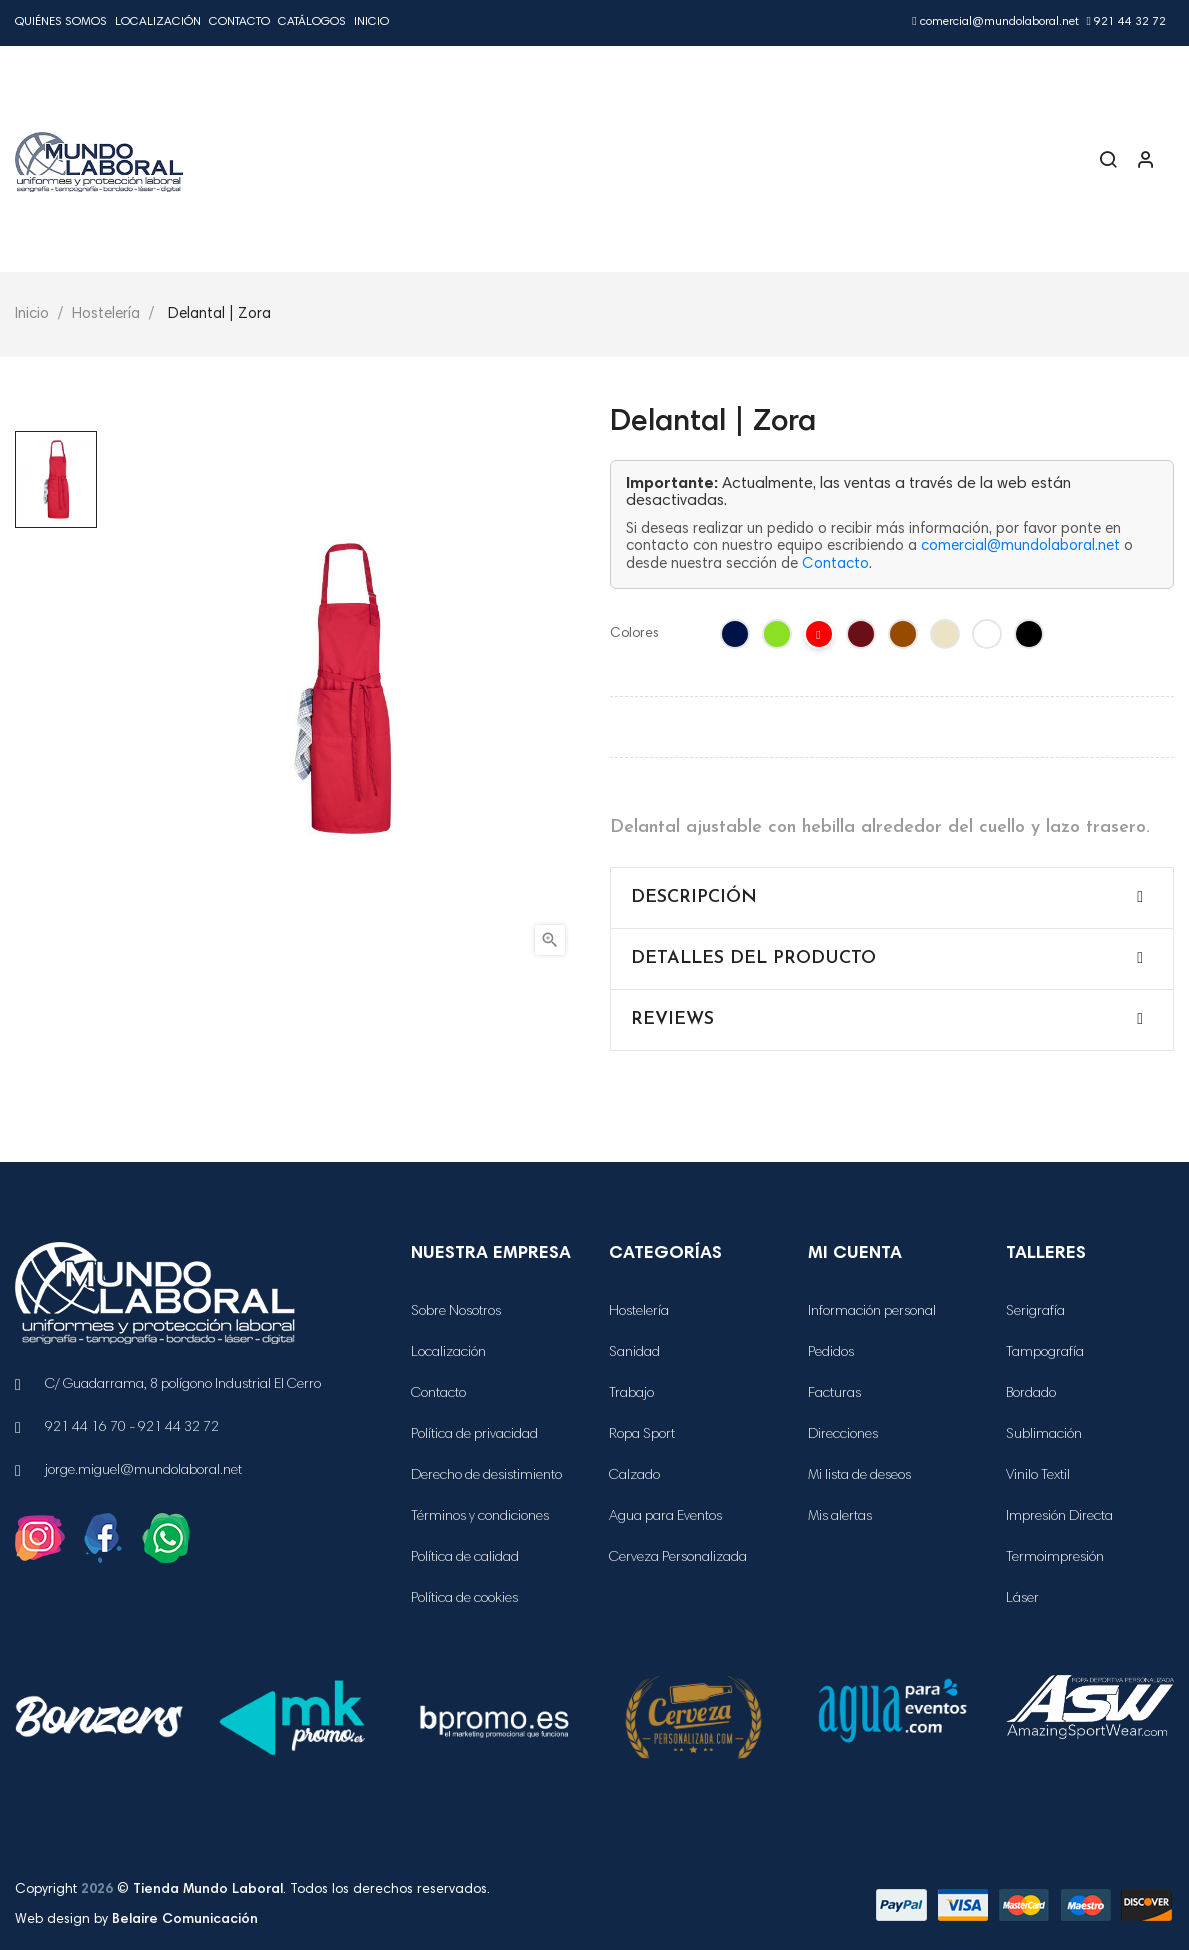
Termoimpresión (1055, 1558)
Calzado (634, 1476)
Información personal (872, 1312)
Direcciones (843, 1435)
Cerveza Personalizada (678, 1558)
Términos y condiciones (480, 1517)
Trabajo (631, 1394)
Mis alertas (840, 1517)
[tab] (892, 898)
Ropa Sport (642, 1435)
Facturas (834, 1394)
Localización (158, 22)
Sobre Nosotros (456, 1312)
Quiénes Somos (61, 22)
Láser (1022, 1599)
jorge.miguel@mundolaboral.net (143, 1471)
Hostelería (639, 1312)
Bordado (1031, 1394)
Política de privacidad (474, 1435)
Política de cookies (464, 1599)
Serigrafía (1035, 1312)
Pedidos (831, 1353)
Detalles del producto (753, 958)
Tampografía (1045, 1353)
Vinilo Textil (1038, 1476)
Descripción (694, 897)
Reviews (672, 1019)
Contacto (239, 22)
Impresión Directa (1059, 1517)
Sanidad (634, 1353)
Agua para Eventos (665, 1517)
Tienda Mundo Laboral (208, 1890)
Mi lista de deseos (859, 1476)
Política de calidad (465, 1558)
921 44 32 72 (1126, 22)
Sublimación (1044, 1435)
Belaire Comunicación (185, 1920)
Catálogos (312, 22)
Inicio (371, 22)
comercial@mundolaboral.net (995, 22)
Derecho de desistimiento (486, 1476)
